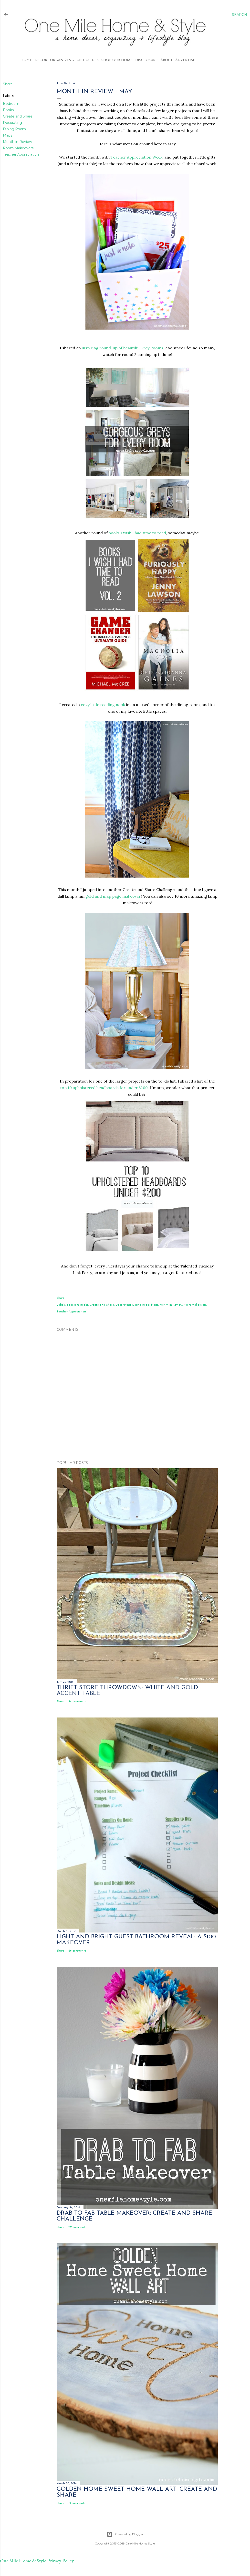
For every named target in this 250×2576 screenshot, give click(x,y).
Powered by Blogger (125, 2534)
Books (8, 110)
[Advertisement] (137, 1414)
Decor (41, 60)
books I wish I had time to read (137, 532)
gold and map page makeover (113, 896)
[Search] (239, 15)
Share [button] (8, 84)
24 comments (77, 1701)
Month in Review (17, 142)
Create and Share (17, 116)
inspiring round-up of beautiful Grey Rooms (122, 347)
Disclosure (146, 60)
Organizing (62, 60)
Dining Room (14, 129)
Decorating (12, 122)
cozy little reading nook (103, 704)
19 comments (76, 2503)
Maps (7, 135)
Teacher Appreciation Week (136, 157)
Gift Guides (88, 60)
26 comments (77, 1950)
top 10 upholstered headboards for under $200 (104, 1087)
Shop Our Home (117, 60)
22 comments (77, 2227)
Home (26, 60)
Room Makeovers (18, 148)
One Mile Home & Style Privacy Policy (37, 2560)
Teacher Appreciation (21, 154)
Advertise (185, 60)
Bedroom (11, 103)
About (166, 60)
